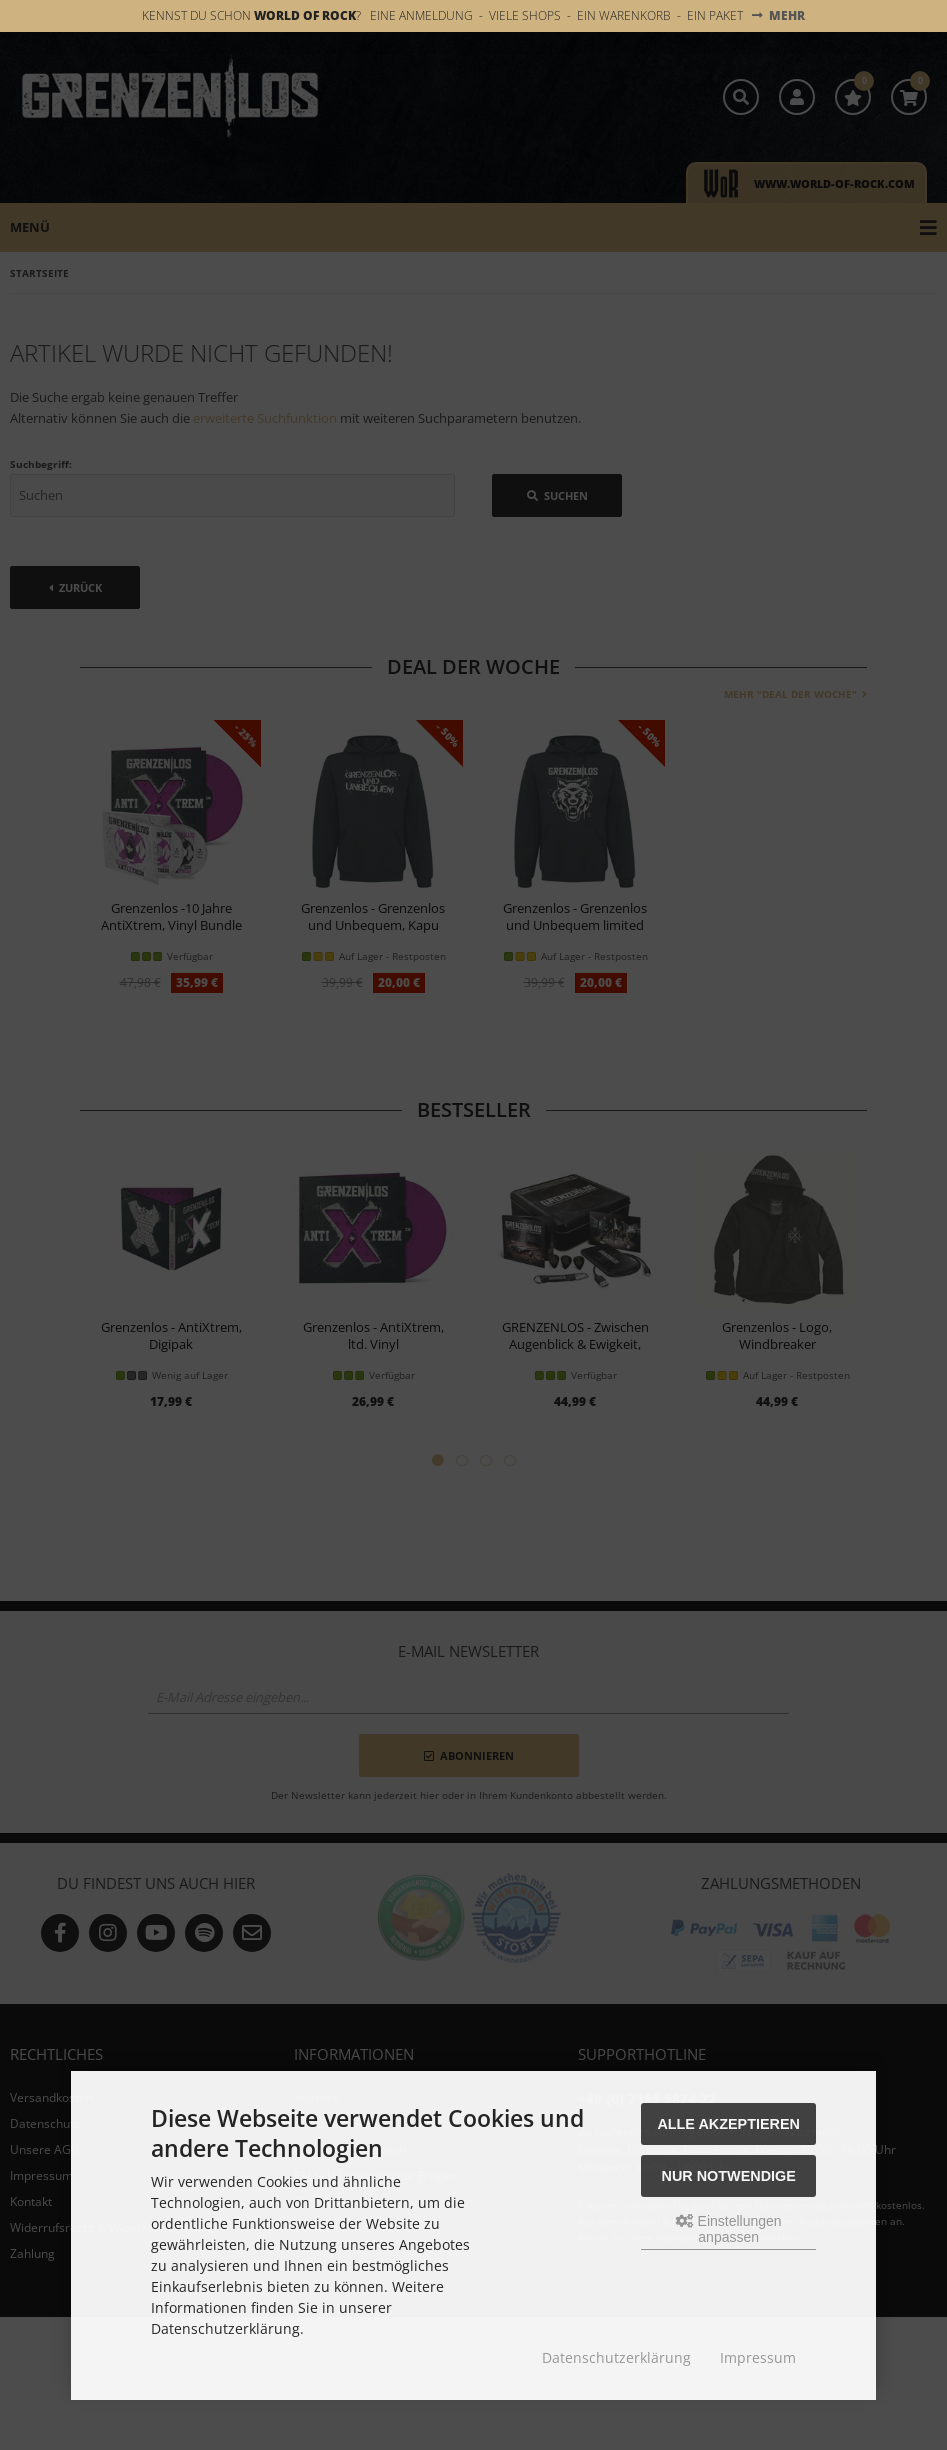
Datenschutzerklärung (616, 2357)
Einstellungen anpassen (729, 2229)
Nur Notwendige (729, 2176)
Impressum (758, 2357)
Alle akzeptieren (728, 2124)
